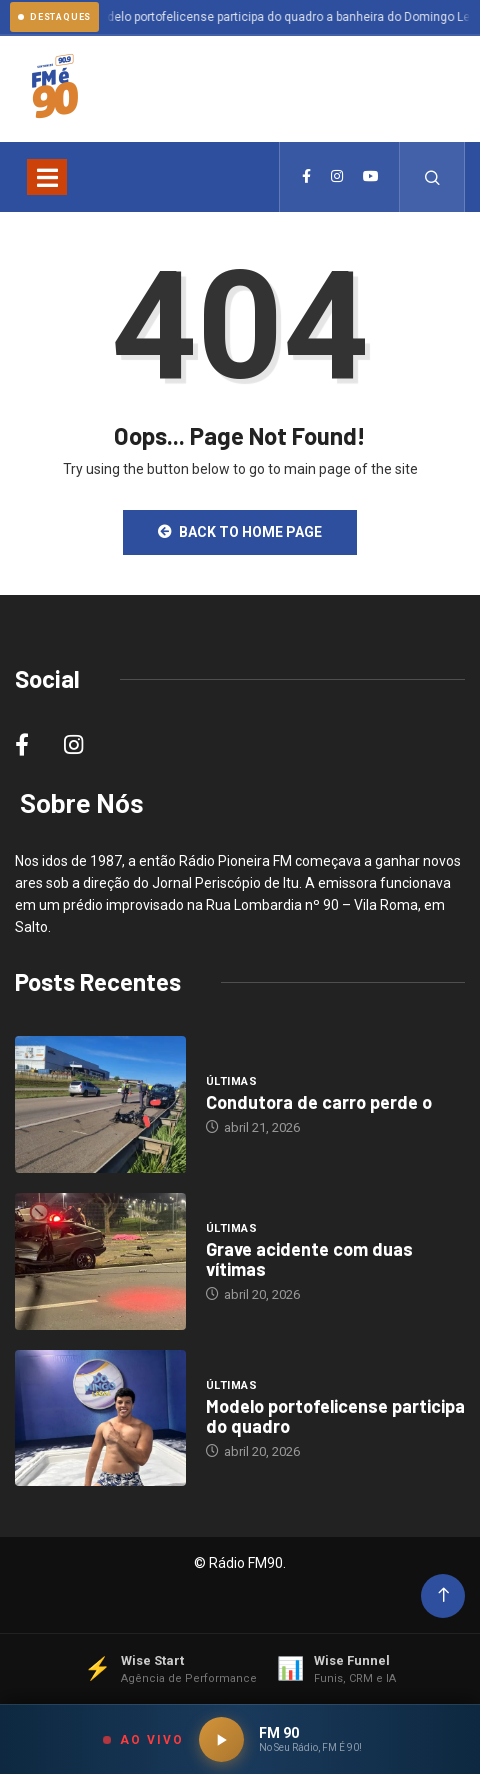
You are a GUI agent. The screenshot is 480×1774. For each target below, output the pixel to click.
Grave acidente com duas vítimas (309, 1259)
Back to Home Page (240, 532)
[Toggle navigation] (47, 177)
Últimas (231, 1081)
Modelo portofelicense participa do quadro (335, 1416)
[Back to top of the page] (443, 1595)
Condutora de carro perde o (319, 1102)
